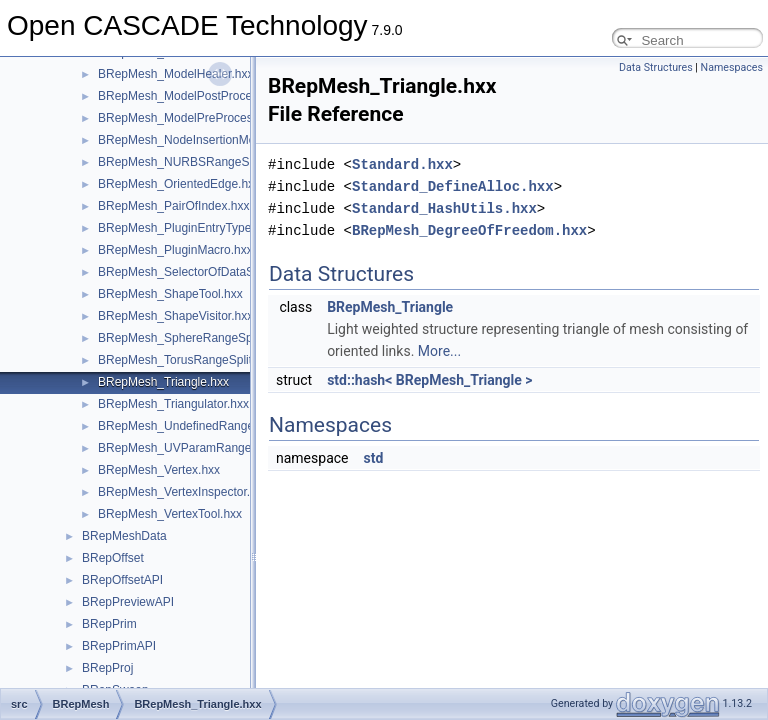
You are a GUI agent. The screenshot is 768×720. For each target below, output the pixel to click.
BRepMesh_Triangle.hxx (163, 382)
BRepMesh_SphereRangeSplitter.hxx (197, 338)
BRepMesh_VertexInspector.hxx (183, 492)
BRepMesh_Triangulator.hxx (173, 404)
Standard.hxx (402, 164)
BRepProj (107, 668)
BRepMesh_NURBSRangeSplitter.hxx (199, 162)
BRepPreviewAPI (128, 602)
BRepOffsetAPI (122, 580)
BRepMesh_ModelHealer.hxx (175, 74)
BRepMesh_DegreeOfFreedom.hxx (469, 230)
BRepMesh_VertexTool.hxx (170, 514)
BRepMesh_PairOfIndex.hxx (173, 206)
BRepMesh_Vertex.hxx (159, 470)
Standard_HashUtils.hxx (444, 208)
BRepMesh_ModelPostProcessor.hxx (197, 96)
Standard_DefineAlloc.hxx (453, 186)
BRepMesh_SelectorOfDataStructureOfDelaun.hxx (232, 272)
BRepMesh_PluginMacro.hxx (175, 250)
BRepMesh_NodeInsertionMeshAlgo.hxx (206, 140)
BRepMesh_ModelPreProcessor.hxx (194, 118)
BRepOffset (113, 558)
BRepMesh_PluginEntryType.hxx (185, 228)
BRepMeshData (124, 536)
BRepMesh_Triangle (390, 307)
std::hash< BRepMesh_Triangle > (429, 380)
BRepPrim (109, 624)
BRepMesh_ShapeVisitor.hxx (175, 316)
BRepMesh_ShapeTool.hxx (170, 294)
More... (439, 351)
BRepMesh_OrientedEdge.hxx (179, 184)
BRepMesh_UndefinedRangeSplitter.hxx (205, 426)
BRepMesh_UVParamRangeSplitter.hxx (204, 448)
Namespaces (732, 67)
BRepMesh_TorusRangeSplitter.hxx (192, 360)
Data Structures (656, 67)
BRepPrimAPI (119, 646)
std (373, 458)
